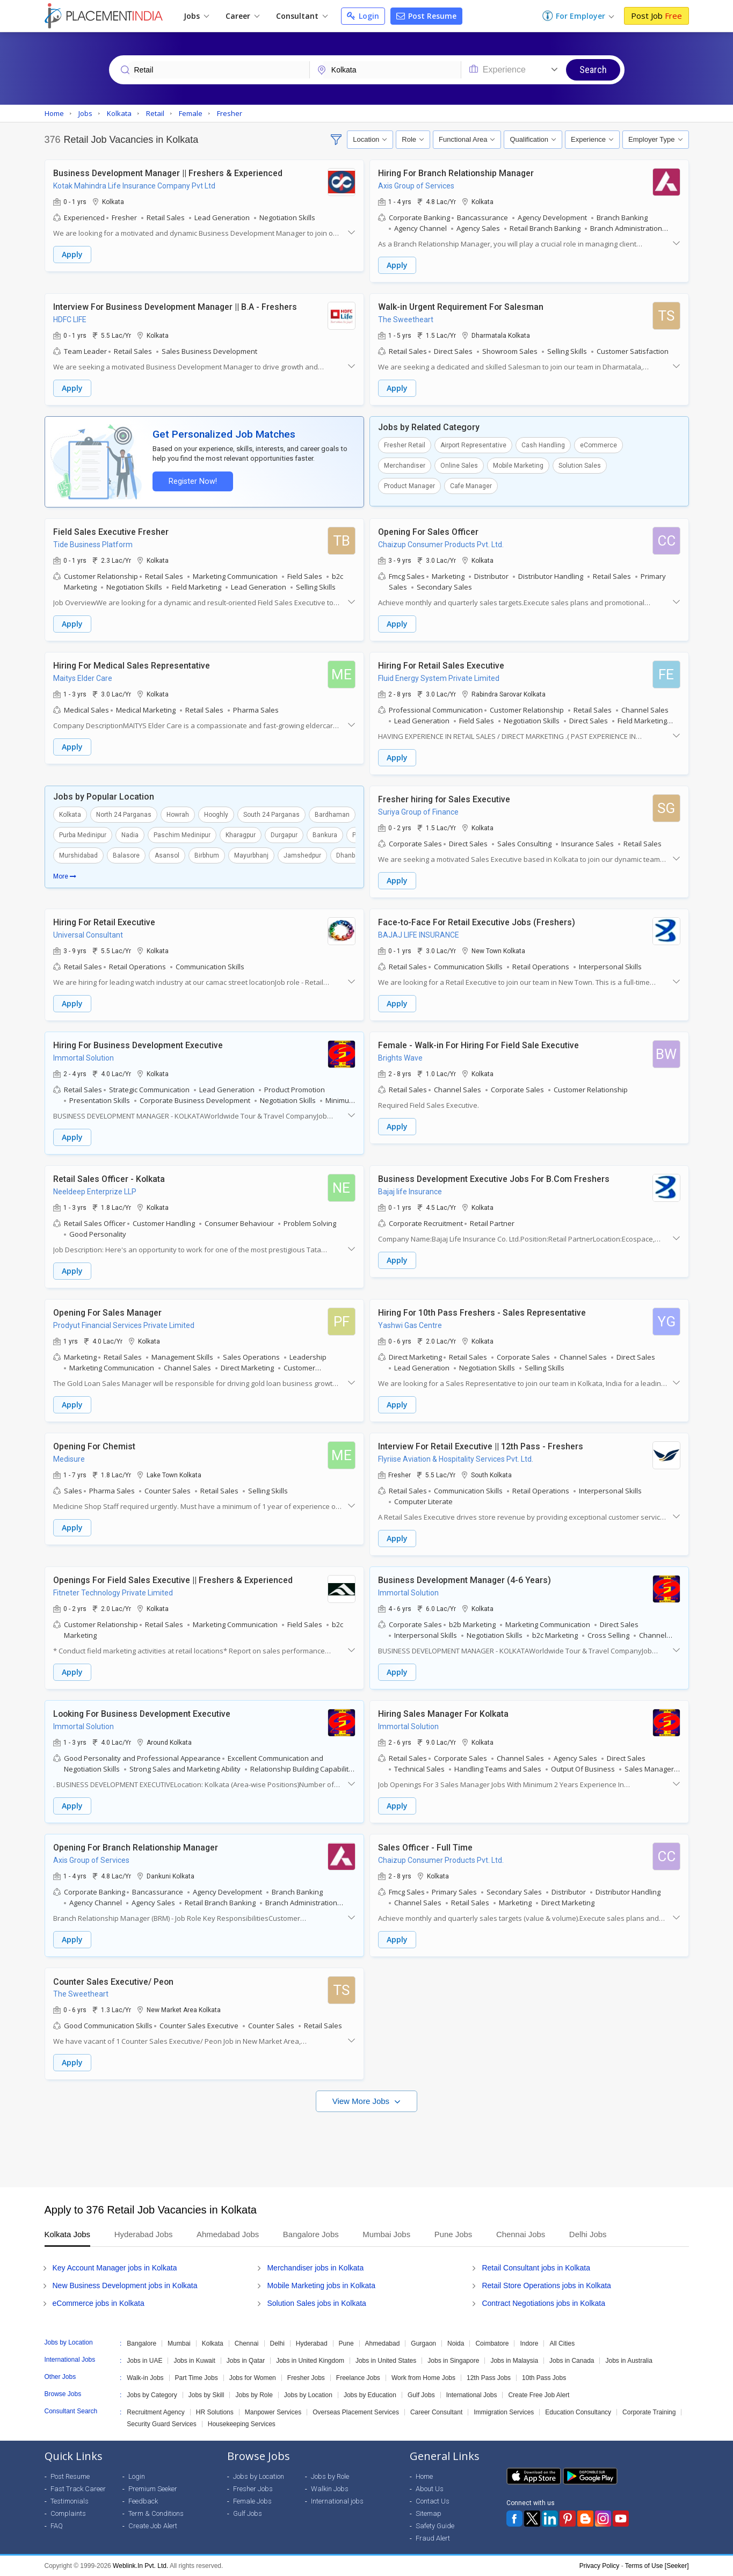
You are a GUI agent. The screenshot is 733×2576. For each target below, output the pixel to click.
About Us (430, 2489)
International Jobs (471, 2395)
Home (424, 2476)
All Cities (562, 2343)
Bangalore (141, 2343)
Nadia (130, 835)
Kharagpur (241, 835)
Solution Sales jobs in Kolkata (316, 2303)
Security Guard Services (161, 2424)
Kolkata (70, 814)
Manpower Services (273, 2412)
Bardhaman (332, 814)
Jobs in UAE (144, 2360)
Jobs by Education (370, 2395)
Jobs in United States (385, 2360)
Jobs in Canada (571, 2360)
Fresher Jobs (306, 2378)
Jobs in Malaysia (514, 2360)
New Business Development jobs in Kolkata (125, 2285)
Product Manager (409, 486)
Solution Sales (579, 465)
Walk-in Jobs (145, 2378)
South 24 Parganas (271, 814)
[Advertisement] (367, 2144)
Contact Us (432, 2501)
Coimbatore (492, 2343)
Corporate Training (649, 2412)
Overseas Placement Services (356, 2412)
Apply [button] (72, 254)
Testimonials (69, 2501)
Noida (455, 2343)
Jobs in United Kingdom (310, 2360)
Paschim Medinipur (182, 835)
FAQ (56, 2526)
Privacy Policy (599, 2566)
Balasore (126, 855)
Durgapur (284, 835)
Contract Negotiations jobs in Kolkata (543, 2303)
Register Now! (193, 481)
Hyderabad (312, 2343)
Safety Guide (435, 2526)
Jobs (196, 16)
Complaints (68, 2513)
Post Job (656, 15)
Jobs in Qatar (246, 2360)
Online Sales (459, 465)
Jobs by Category (152, 2395)
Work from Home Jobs (423, 2378)
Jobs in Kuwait (194, 2360)
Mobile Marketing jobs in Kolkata (321, 2285)
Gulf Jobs (421, 2395)
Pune (346, 2343)
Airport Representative (473, 445)
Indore (529, 2343)
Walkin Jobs (330, 2489)
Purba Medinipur (82, 835)
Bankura (325, 835)
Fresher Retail (404, 445)
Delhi (277, 2343)
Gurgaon (423, 2343)
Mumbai (179, 2343)
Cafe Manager (471, 486)
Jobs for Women (252, 2378)
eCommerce (598, 445)
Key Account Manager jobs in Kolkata (115, 2267)
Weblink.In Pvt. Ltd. (140, 2566)
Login (363, 16)
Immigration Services (504, 2412)
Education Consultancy (578, 2412)
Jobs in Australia (628, 2360)
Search (593, 69)
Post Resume (426, 16)
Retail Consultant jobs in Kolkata (536, 2267)
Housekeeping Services (241, 2424)
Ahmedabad (382, 2343)
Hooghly (216, 814)
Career (242, 16)
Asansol (167, 855)
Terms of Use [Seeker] (657, 2566)
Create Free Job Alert (538, 2395)
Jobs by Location (308, 2395)
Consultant (302, 16)
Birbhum (206, 855)
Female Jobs (252, 2501)
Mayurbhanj (251, 855)
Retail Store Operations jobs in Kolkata (546, 2285)
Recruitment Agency (155, 2412)
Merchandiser (404, 465)
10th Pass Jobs (544, 2378)
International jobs (337, 2501)
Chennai (247, 2343)
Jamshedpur (302, 855)
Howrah (177, 814)
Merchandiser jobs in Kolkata (315, 2267)
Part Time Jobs (196, 2378)
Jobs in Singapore (453, 2360)
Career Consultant (436, 2412)
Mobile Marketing (518, 465)
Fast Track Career (78, 2489)
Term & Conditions (156, 2513)
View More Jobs (362, 2101)
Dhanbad (349, 855)
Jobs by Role (253, 2395)
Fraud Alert (433, 2538)
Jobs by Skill (206, 2395)
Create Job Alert (152, 2526)
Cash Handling (543, 445)
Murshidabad (78, 855)
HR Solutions (215, 2412)
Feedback (143, 2501)
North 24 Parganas (123, 814)
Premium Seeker (152, 2489)
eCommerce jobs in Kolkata (98, 2303)
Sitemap (428, 2513)
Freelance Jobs (358, 2378)
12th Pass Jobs (489, 2378)
